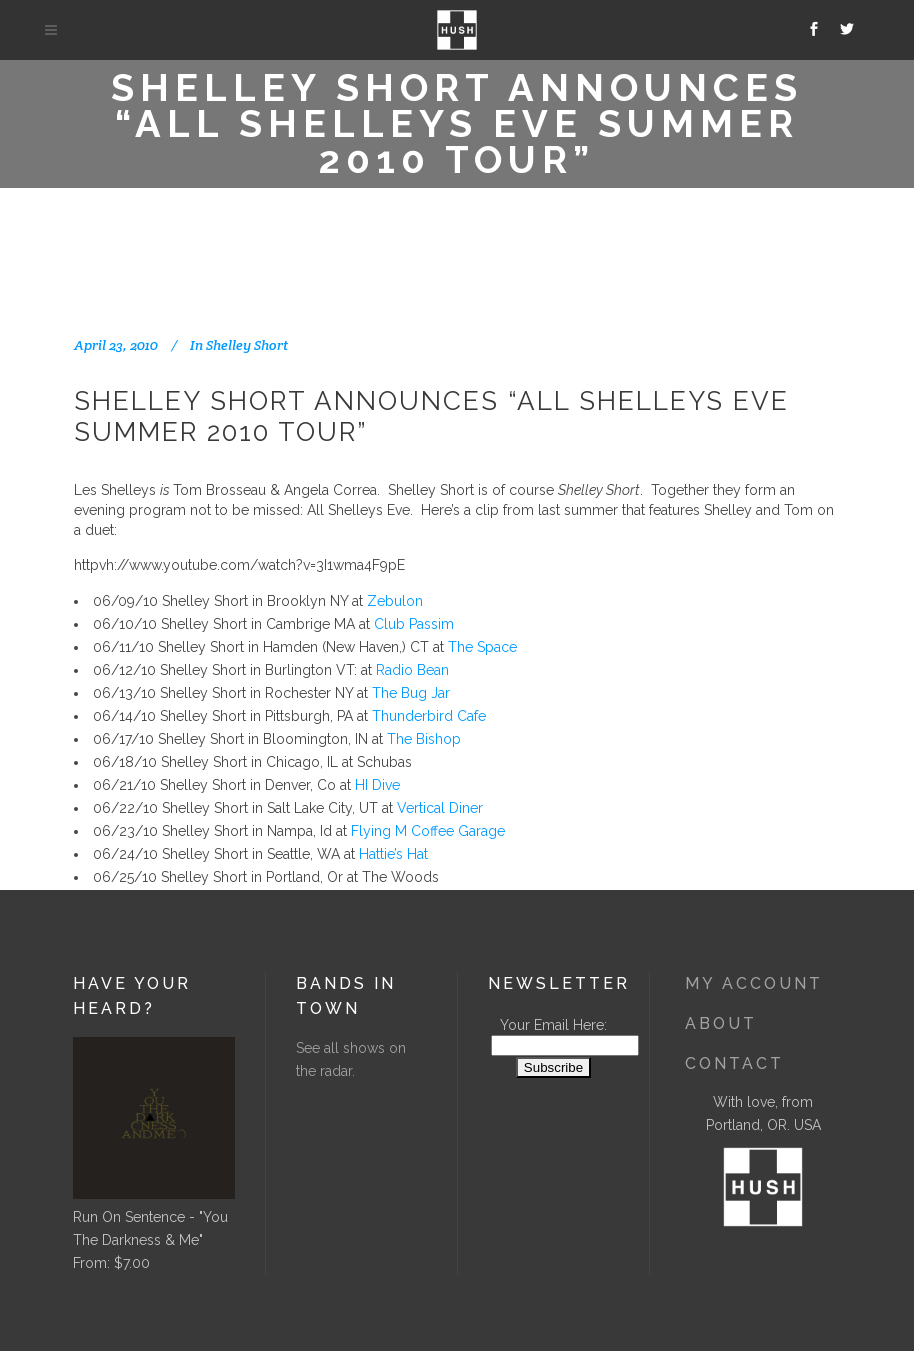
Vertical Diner (440, 808)
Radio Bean (412, 670)
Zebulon (395, 601)
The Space (482, 647)
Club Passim (414, 624)
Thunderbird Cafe (429, 716)
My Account (754, 983)
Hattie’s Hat (393, 854)
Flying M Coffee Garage (428, 831)
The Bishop (424, 739)
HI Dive (377, 785)
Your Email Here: (553, 1025)
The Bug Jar (411, 693)
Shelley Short (247, 345)
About (721, 1023)
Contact (734, 1063)
